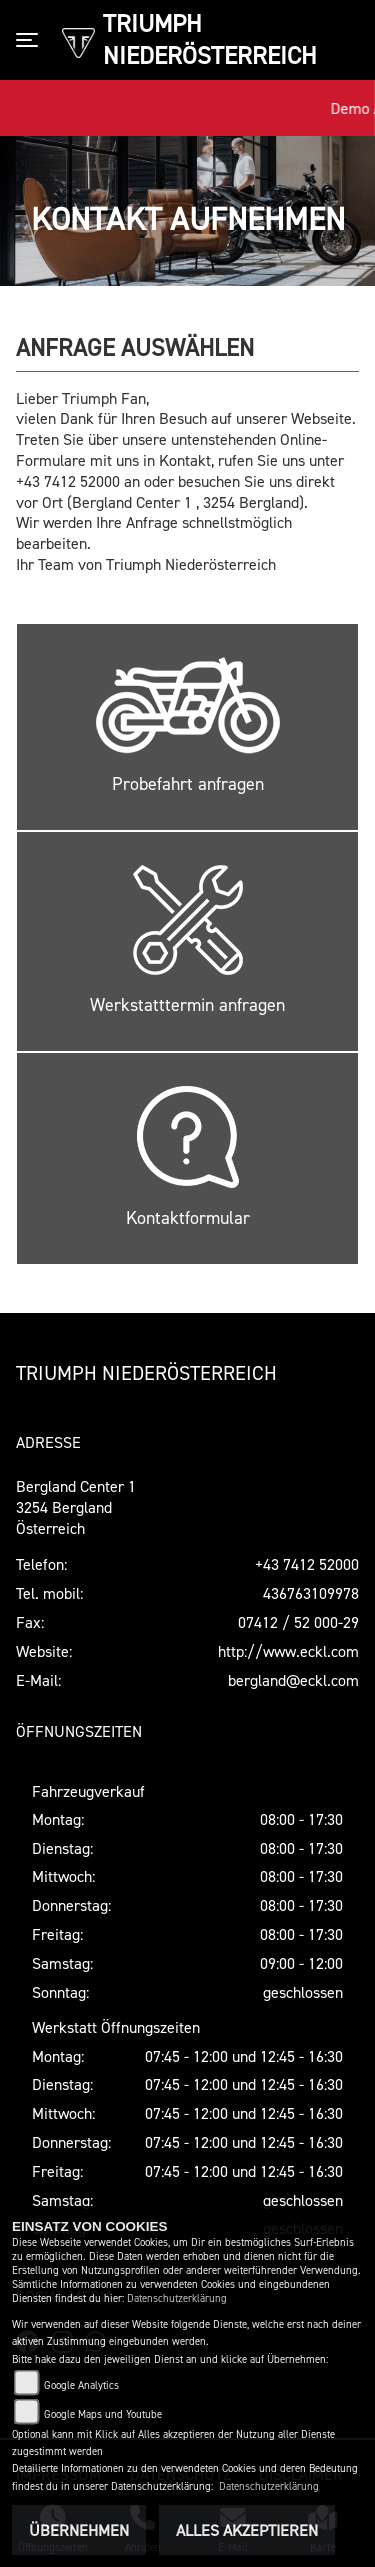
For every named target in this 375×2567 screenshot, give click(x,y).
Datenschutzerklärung (177, 2298)
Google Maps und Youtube (103, 2414)
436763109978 (311, 1593)
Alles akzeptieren (247, 2530)
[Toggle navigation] (31, 40)
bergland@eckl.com (293, 1680)
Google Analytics (81, 2385)
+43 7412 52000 (307, 1564)
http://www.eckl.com (288, 1651)
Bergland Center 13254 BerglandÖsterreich (76, 1507)
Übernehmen (79, 2530)
